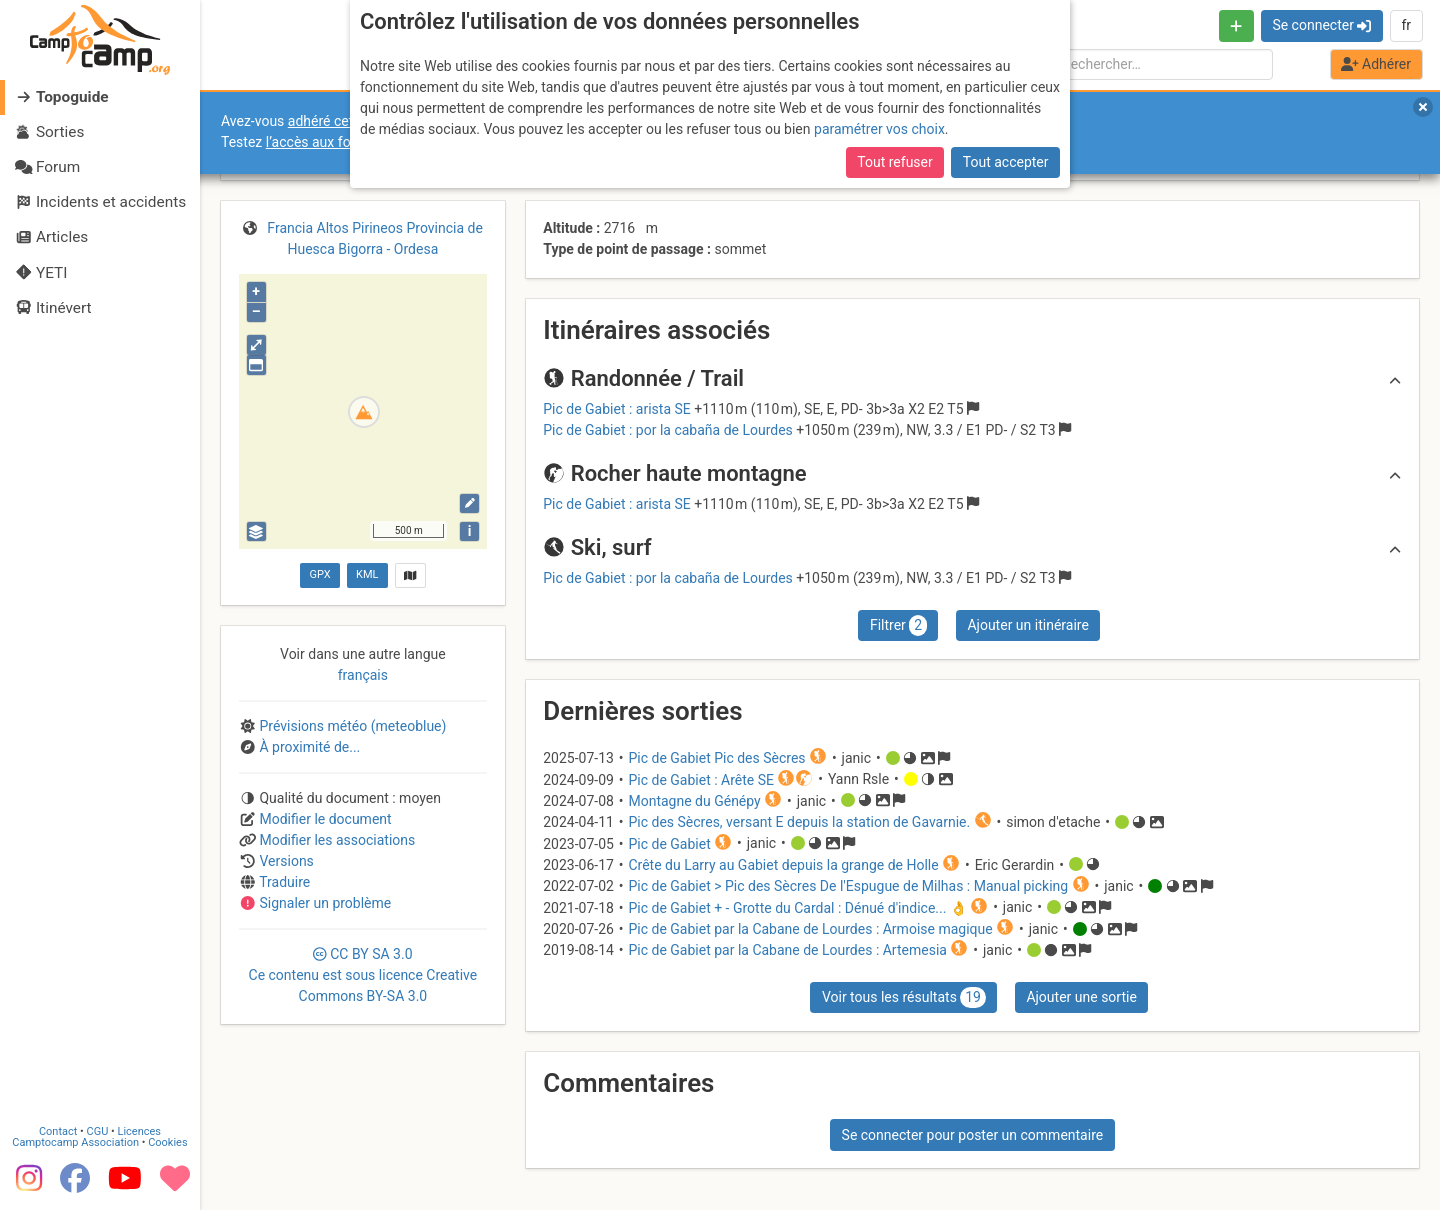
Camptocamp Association (75, 1142)
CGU (98, 1131)
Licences (139, 1131)
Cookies (167, 1142)
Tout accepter (1006, 162)
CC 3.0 (363, 975)
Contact (58, 1131)
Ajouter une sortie (1081, 997)
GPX (319, 574)
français (363, 675)
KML (367, 574)
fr (1406, 25)
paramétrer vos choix (879, 129)
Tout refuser (894, 162)
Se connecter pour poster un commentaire (973, 1135)
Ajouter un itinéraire (1027, 625)
